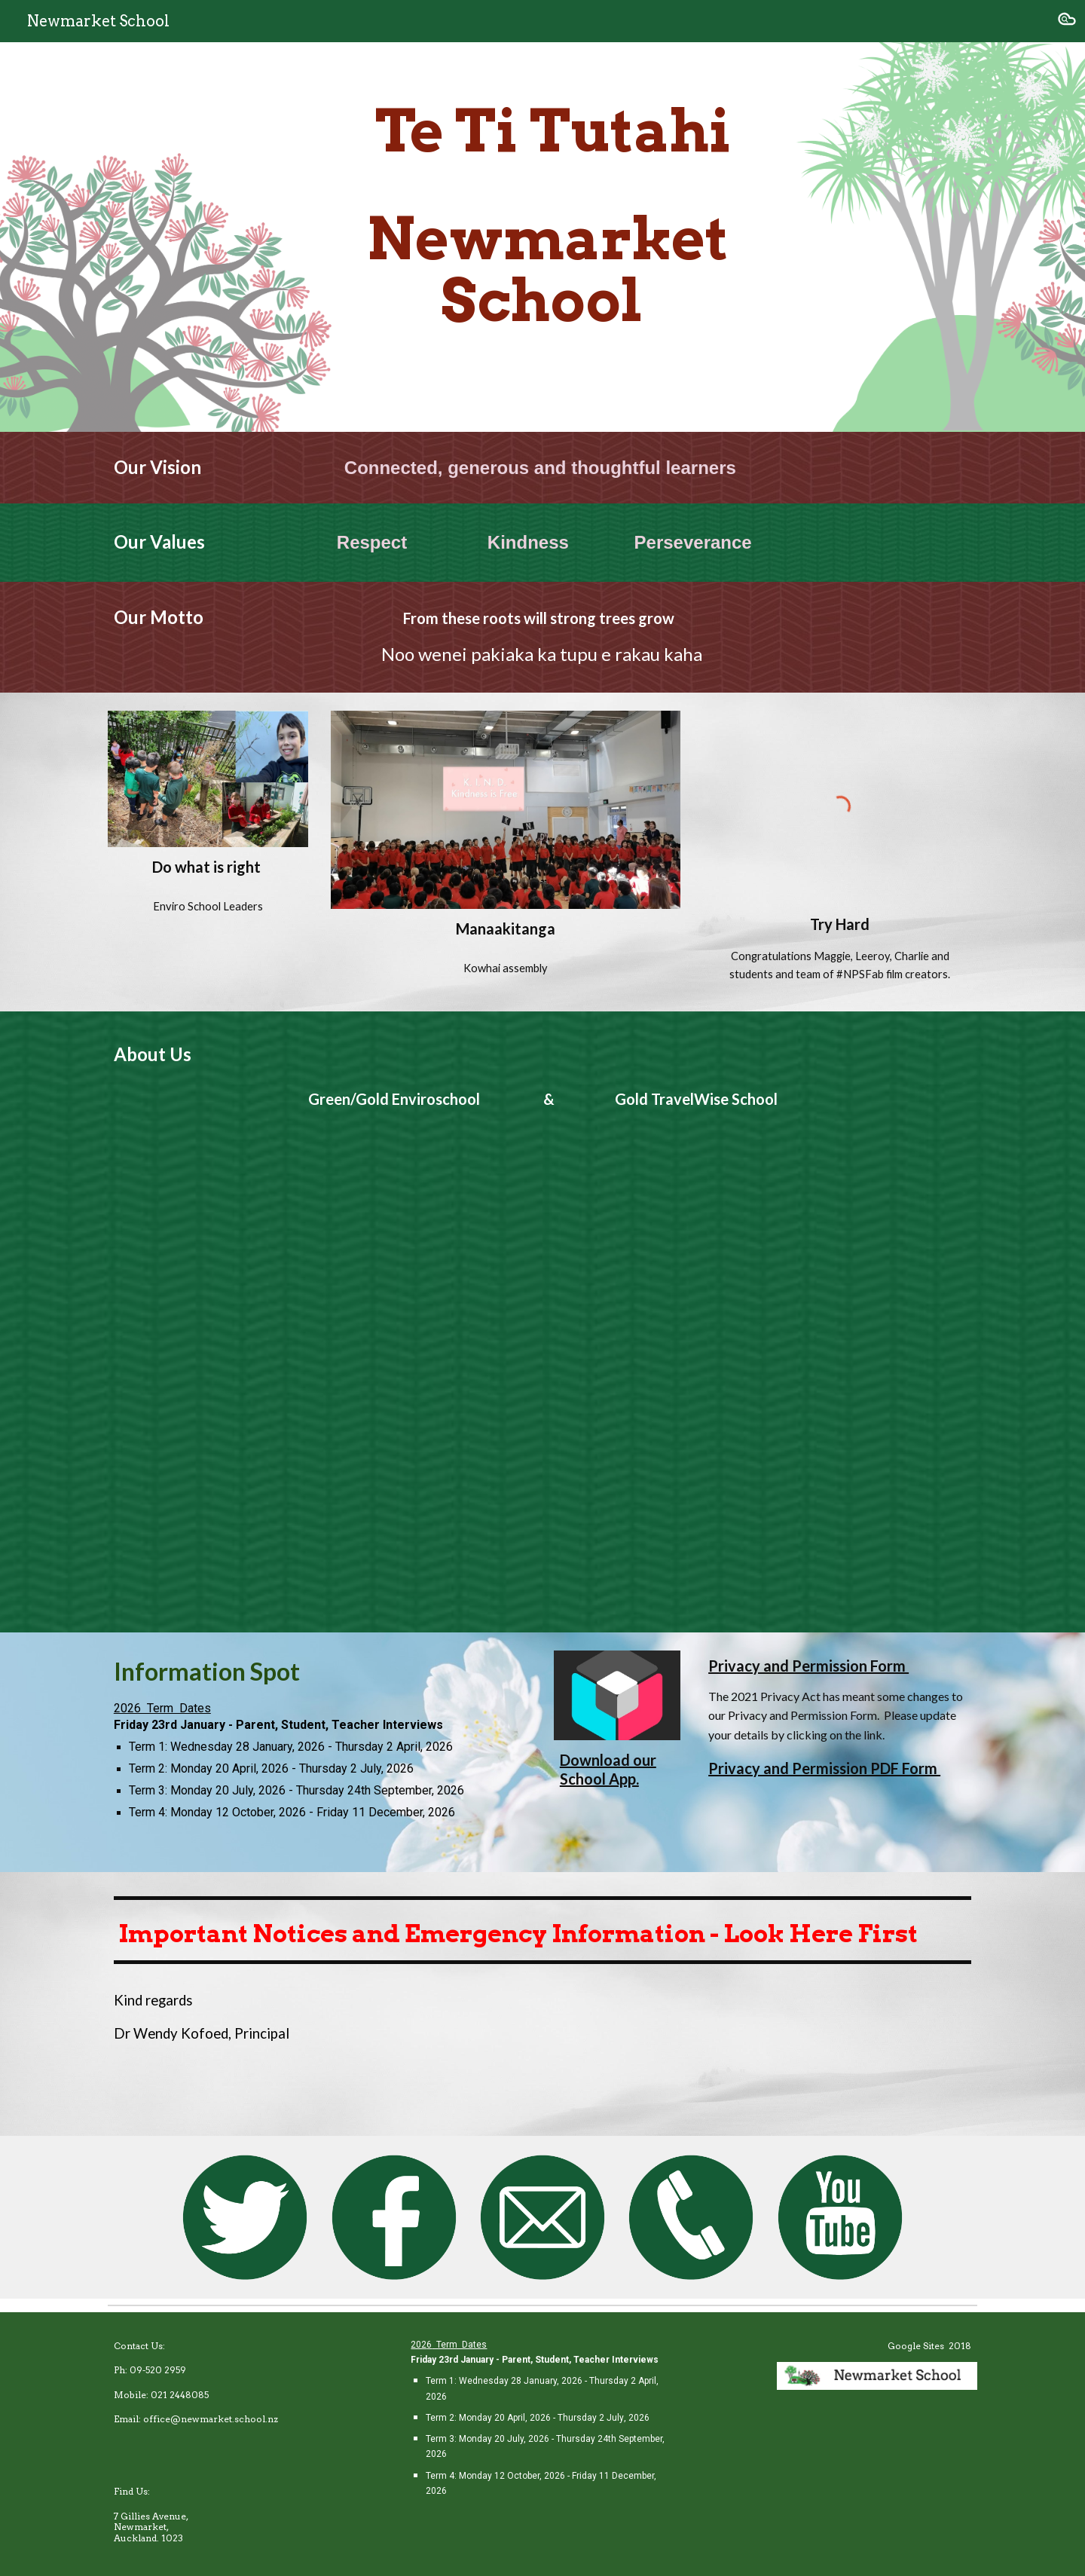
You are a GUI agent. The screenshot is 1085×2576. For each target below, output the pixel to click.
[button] (1067, 21)
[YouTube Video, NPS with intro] (542, 1373)
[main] (542, 237)
